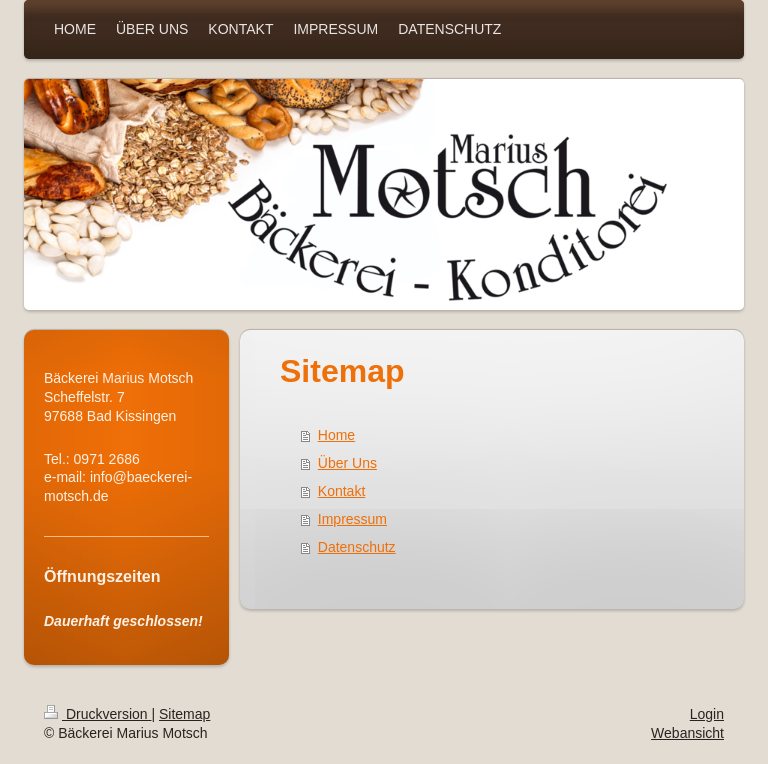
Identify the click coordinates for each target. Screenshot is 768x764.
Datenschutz (357, 547)
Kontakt (341, 491)
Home (336, 435)
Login (707, 714)
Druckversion (97, 714)
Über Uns (347, 463)
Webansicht (687, 733)
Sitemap (184, 714)
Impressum (352, 519)
